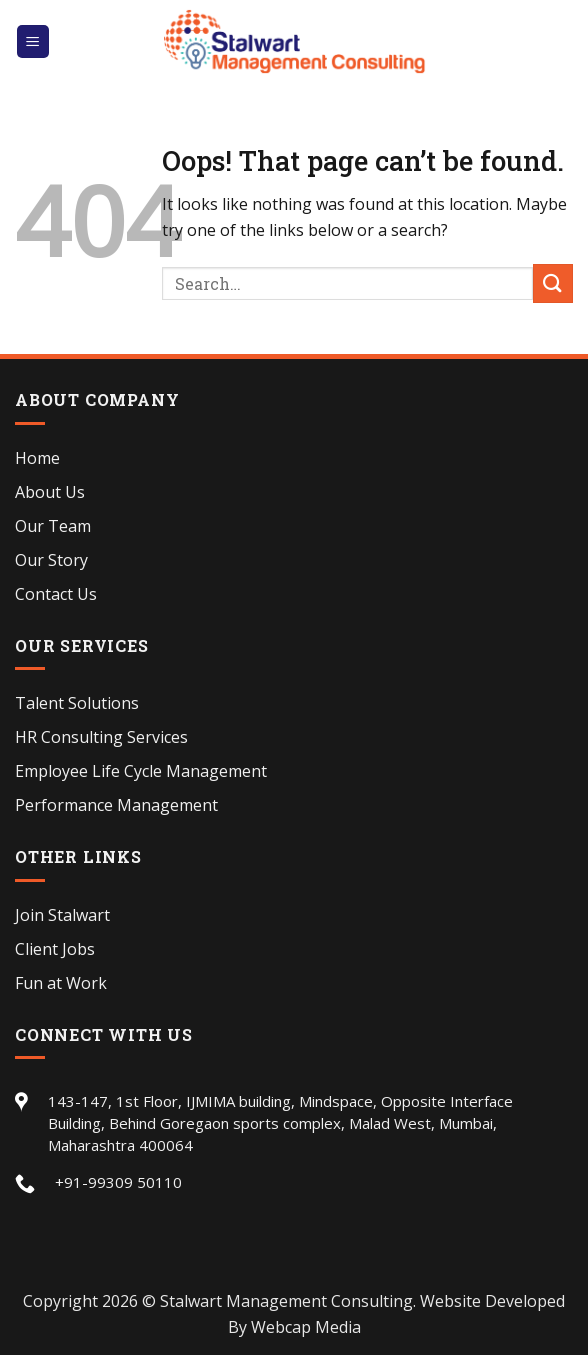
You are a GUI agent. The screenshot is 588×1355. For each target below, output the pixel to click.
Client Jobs (55, 949)
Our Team (53, 526)
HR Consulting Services (101, 737)
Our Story (51, 560)
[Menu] (33, 41)
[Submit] (553, 283)
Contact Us (56, 594)
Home (37, 458)
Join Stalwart (62, 915)
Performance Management (116, 805)
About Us (50, 492)
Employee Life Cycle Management (141, 771)
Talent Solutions (77, 703)
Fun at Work (61, 983)
